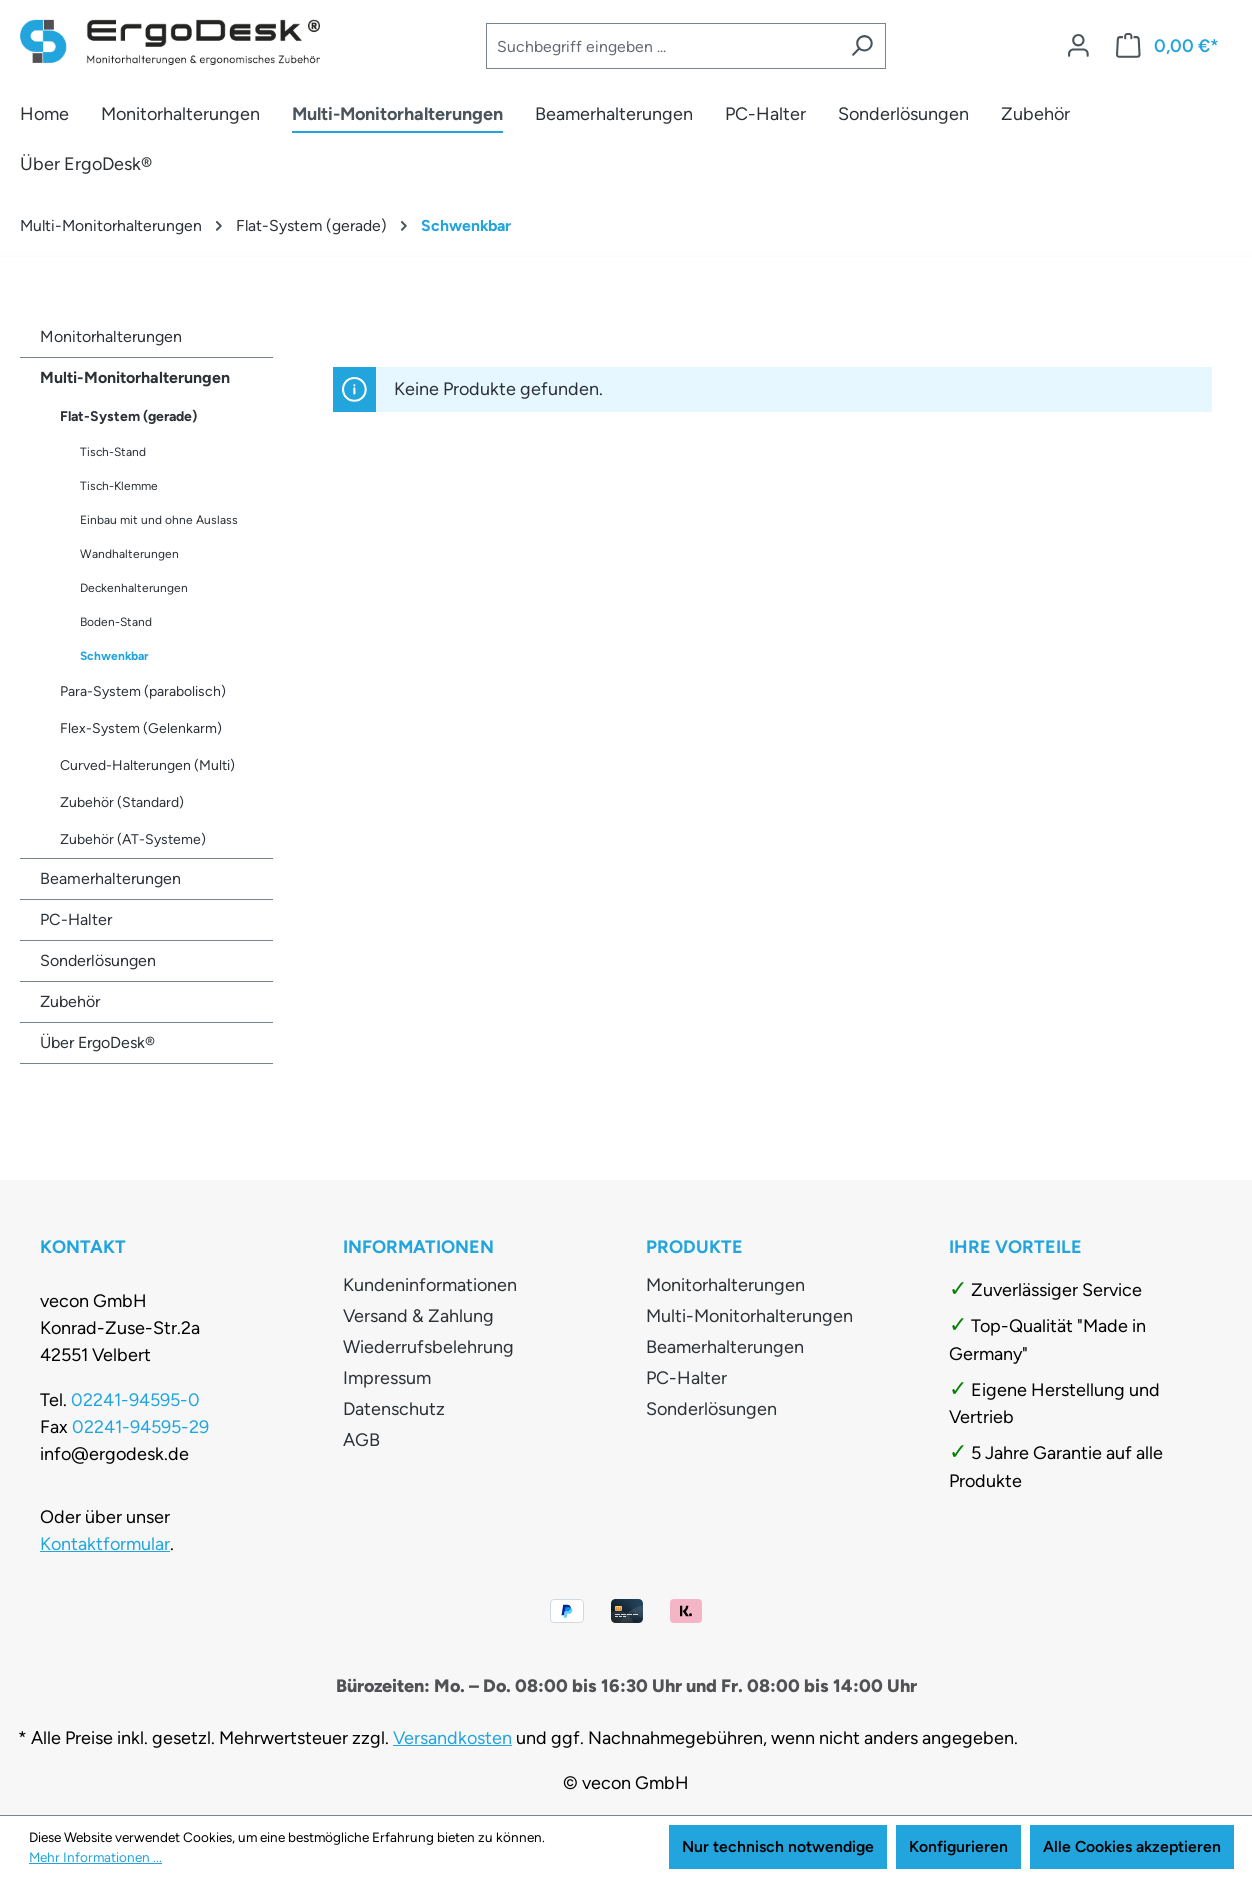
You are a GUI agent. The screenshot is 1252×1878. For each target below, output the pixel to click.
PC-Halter (76, 919)
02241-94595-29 (140, 1427)
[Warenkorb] (1167, 46)
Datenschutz (394, 1409)
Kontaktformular (105, 1544)
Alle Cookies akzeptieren (1132, 1846)
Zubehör (70, 1001)
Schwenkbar (114, 656)
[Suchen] (862, 46)
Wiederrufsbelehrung (428, 1347)
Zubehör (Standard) (122, 802)
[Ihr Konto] (1078, 46)
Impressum (387, 1378)
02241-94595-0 (135, 1400)
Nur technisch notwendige (778, 1846)
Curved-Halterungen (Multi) (147, 765)
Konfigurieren (958, 1846)
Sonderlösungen (98, 960)
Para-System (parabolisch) (143, 691)
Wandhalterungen (129, 554)
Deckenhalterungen (134, 588)
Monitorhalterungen (111, 336)
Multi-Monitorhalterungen (135, 377)
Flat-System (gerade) (128, 416)
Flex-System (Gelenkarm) (141, 728)
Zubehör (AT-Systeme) (133, 839)
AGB (361, 1440)
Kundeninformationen (430, 1285)
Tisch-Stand (113, 452)
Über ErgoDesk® (97, 1042)
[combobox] (661, 46)
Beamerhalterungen (110, 878)
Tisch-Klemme (119, 486)
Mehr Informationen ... (95, 1857)
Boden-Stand (116, 622)
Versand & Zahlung (418, 1316)
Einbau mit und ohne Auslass (159, 520)
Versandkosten (452, 1738)
